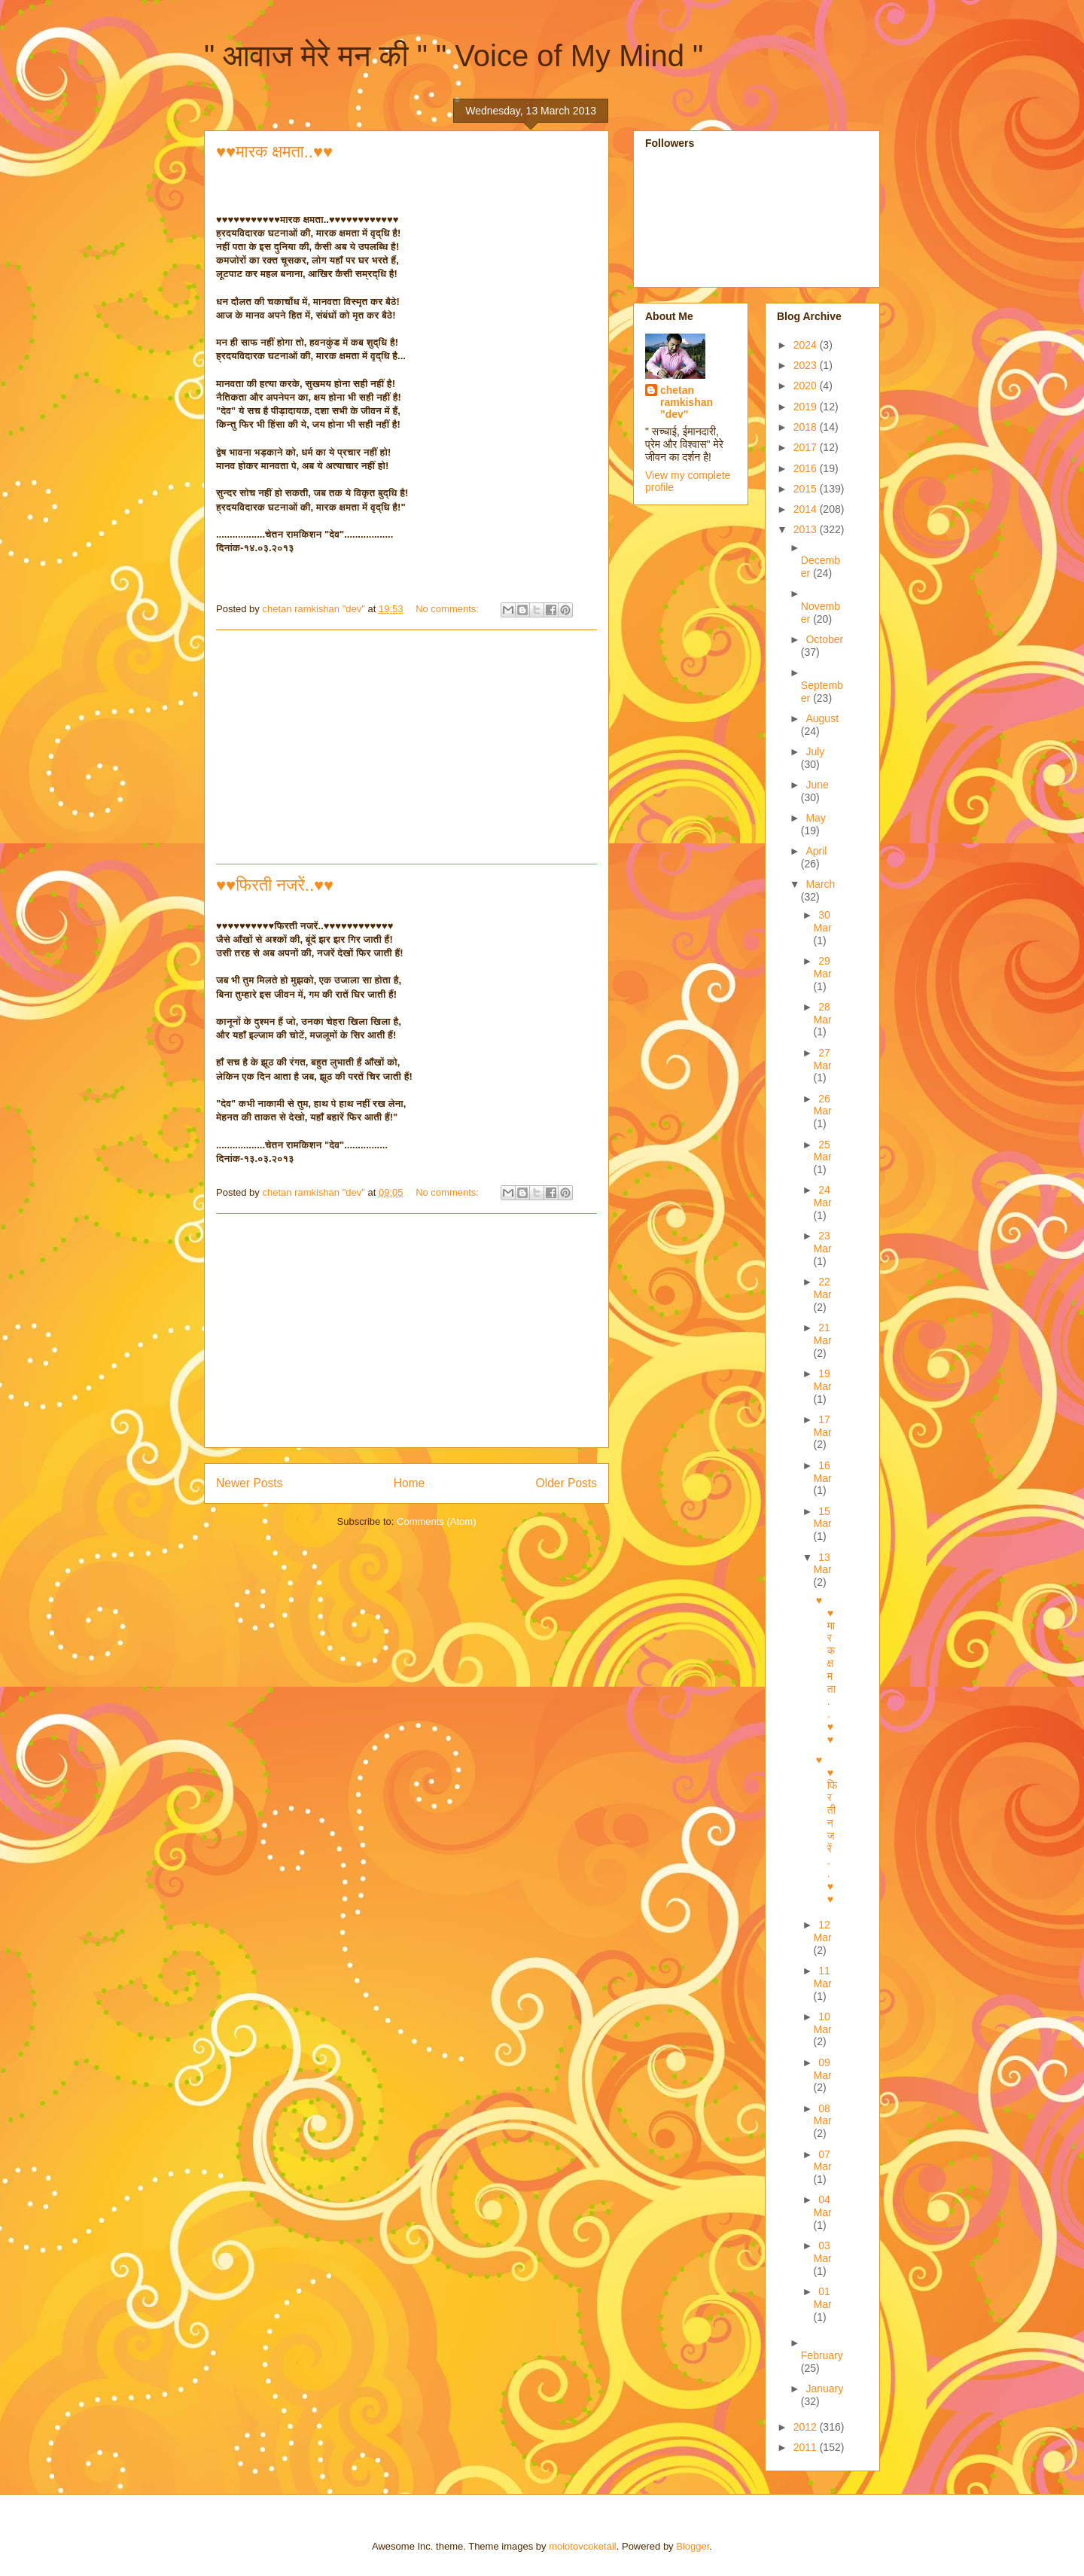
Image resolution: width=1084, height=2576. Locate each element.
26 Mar (823, 1105)
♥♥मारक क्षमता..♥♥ (274, 151)
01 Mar (823, 2297)
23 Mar (823, 1242)
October (824, 639)
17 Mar (823, 1425)
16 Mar (823, 1471)
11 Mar (823, 1977)
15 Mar (823, 1517)
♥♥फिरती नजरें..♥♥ (274, 885)
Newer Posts (249, 1483)
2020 (806, 386)
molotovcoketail (583, 2546)
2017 (806, 447)
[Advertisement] (406, 747)
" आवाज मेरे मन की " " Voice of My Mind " (453, 55)
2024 (806, 345)
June (816, 785)
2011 (806, 2447)
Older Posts (566, 1483)
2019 (806, 407)
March (820, 884)
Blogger (692, 2546)
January (824, 2388)
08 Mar (823, 2114)
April (816, 851)
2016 (806, 468)
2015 (806, 489)
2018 (806, 427)
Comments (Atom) (436, 1521)
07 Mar (823, 2160)
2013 (806, 529)
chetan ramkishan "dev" (686, 402)
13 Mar (823, 1563)
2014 (806, 509)
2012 (806, 2427)
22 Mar (823, 1288)
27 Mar (823, 1059)
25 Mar (823, 1151)
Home (409, 1483)
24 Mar (823, 1196)
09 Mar (823, 2068)
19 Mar (823, 1379)
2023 (806, 365)
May (815, 818)
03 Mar (823, 2251)
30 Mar (823, 921)
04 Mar (823, 2205)
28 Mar (823, 1013)
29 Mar (823, 967)
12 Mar (823, 1931)
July (814, 751)
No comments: (448, 608)
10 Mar (823, 2022)
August (822, 718)
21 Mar (823, 1334)
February (822, 2355)
